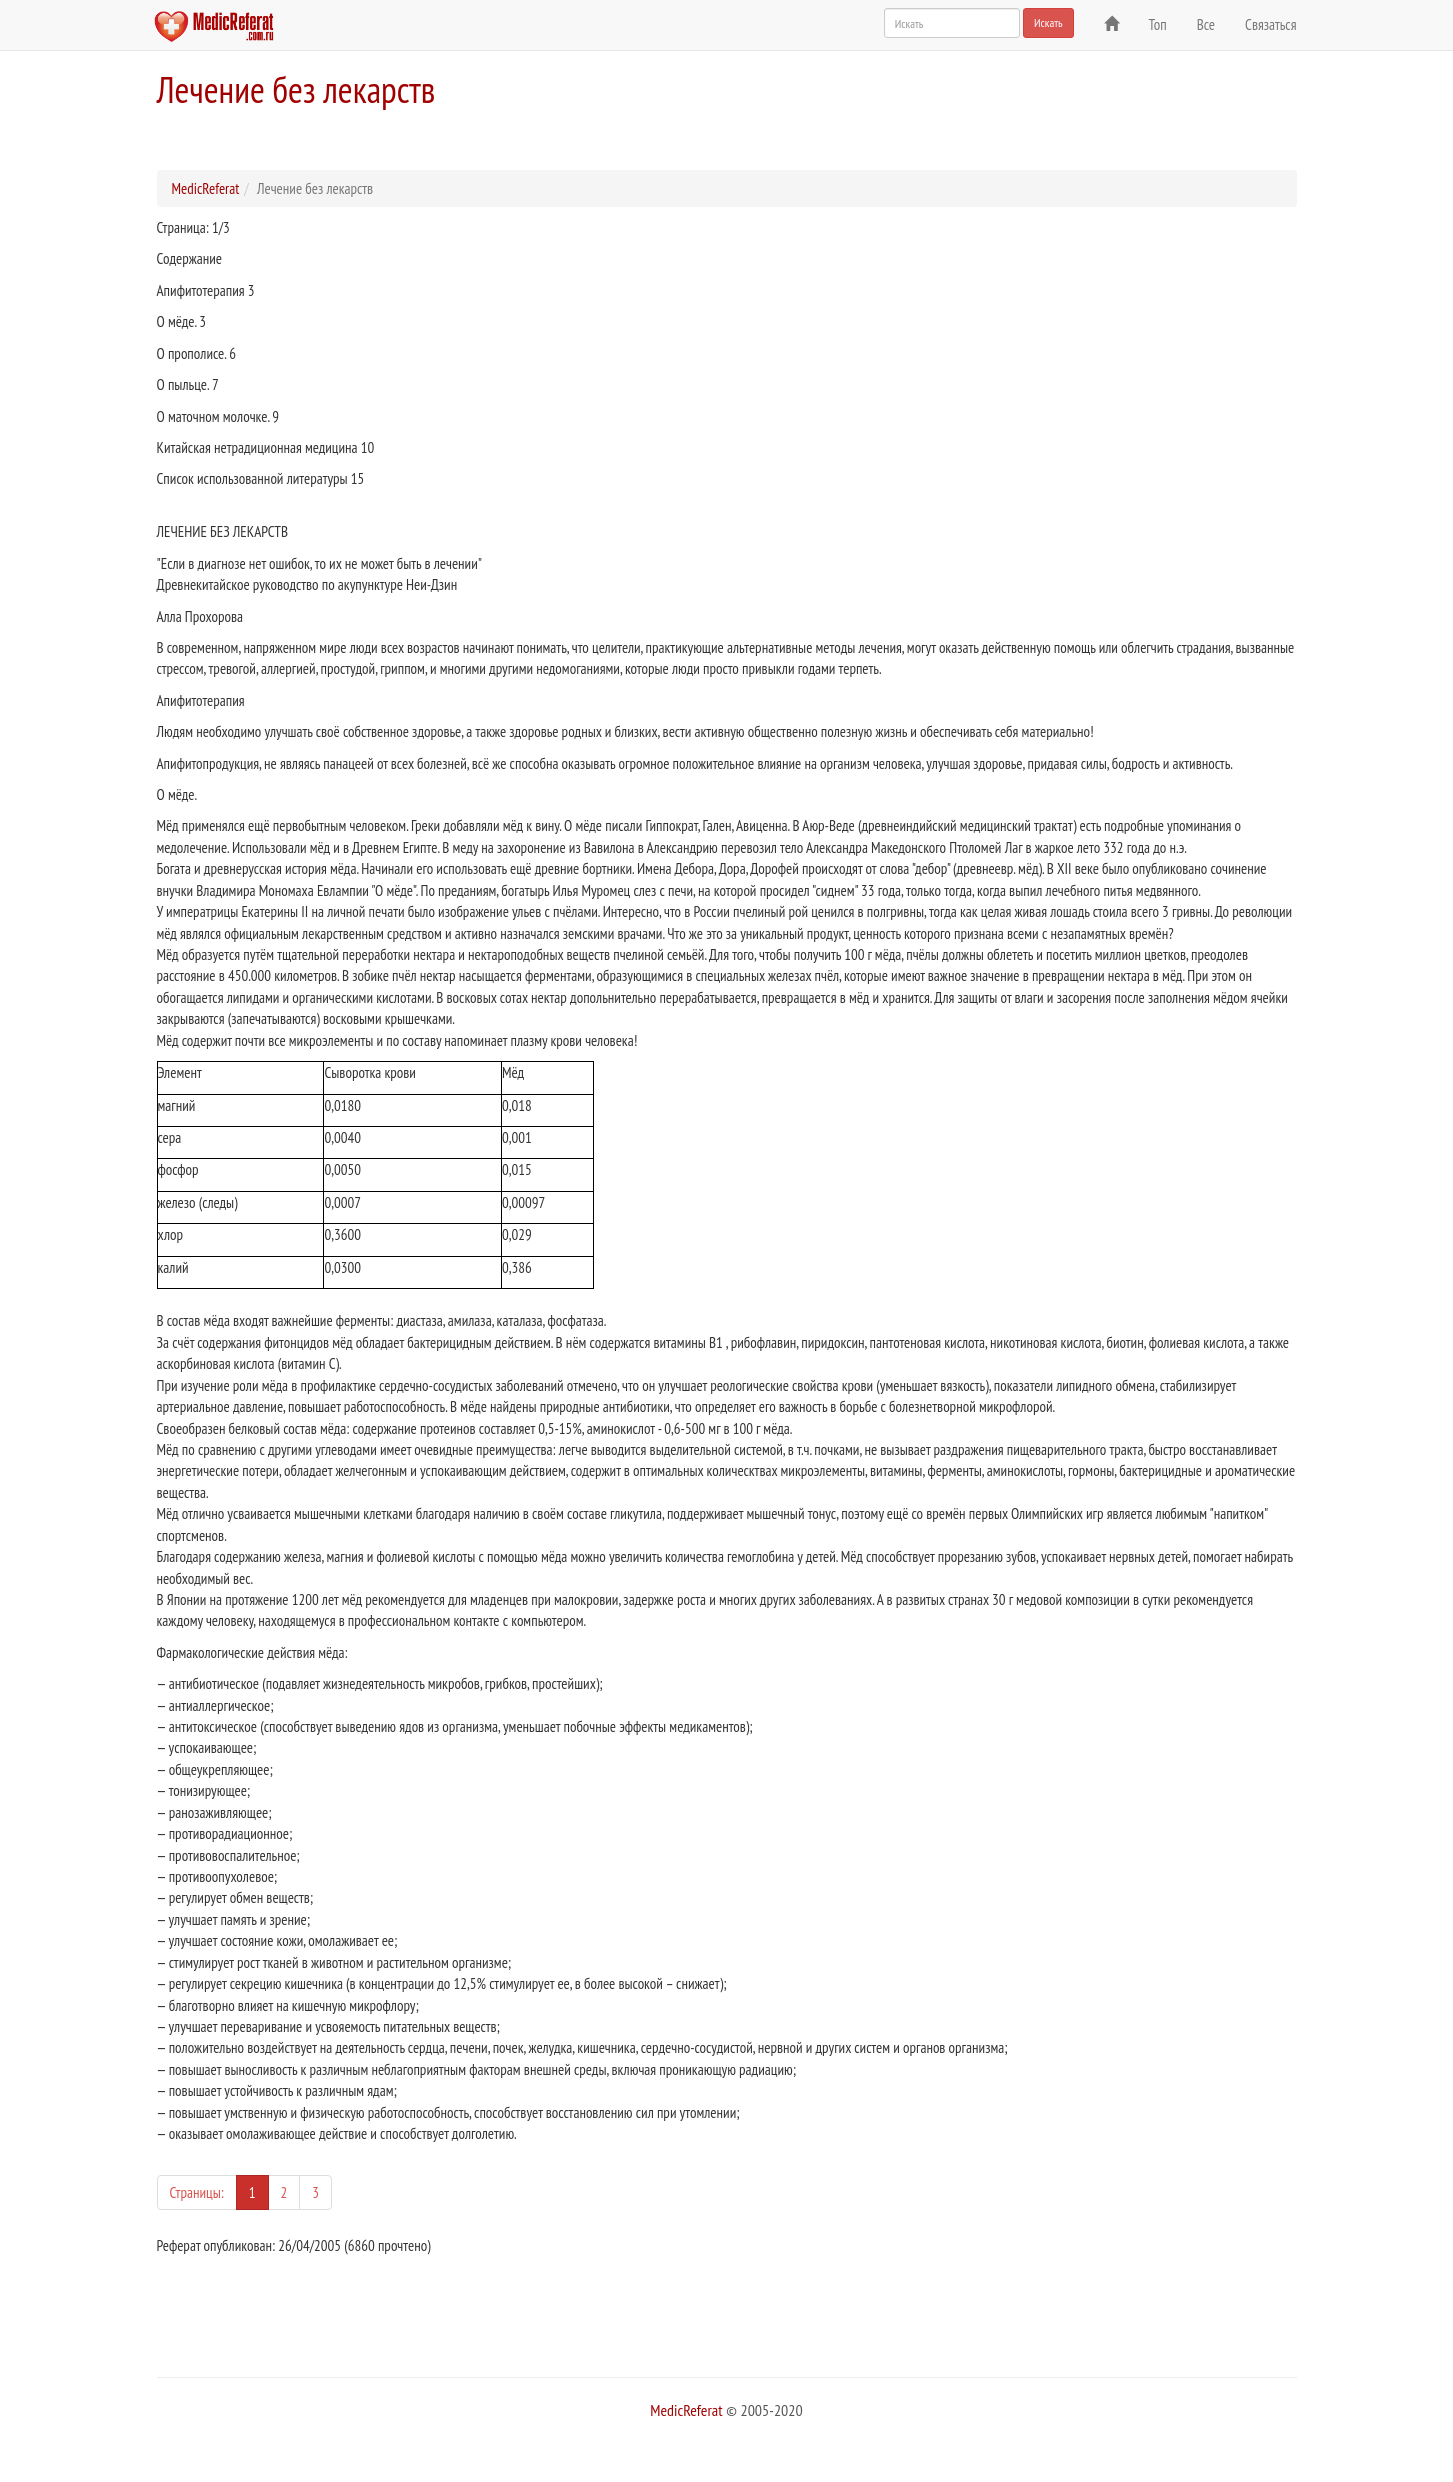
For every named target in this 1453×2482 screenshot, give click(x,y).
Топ (1158, 24)
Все (1206, 24)
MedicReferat (206, 188)
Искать (1048, 22)
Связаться (1270, 24)
